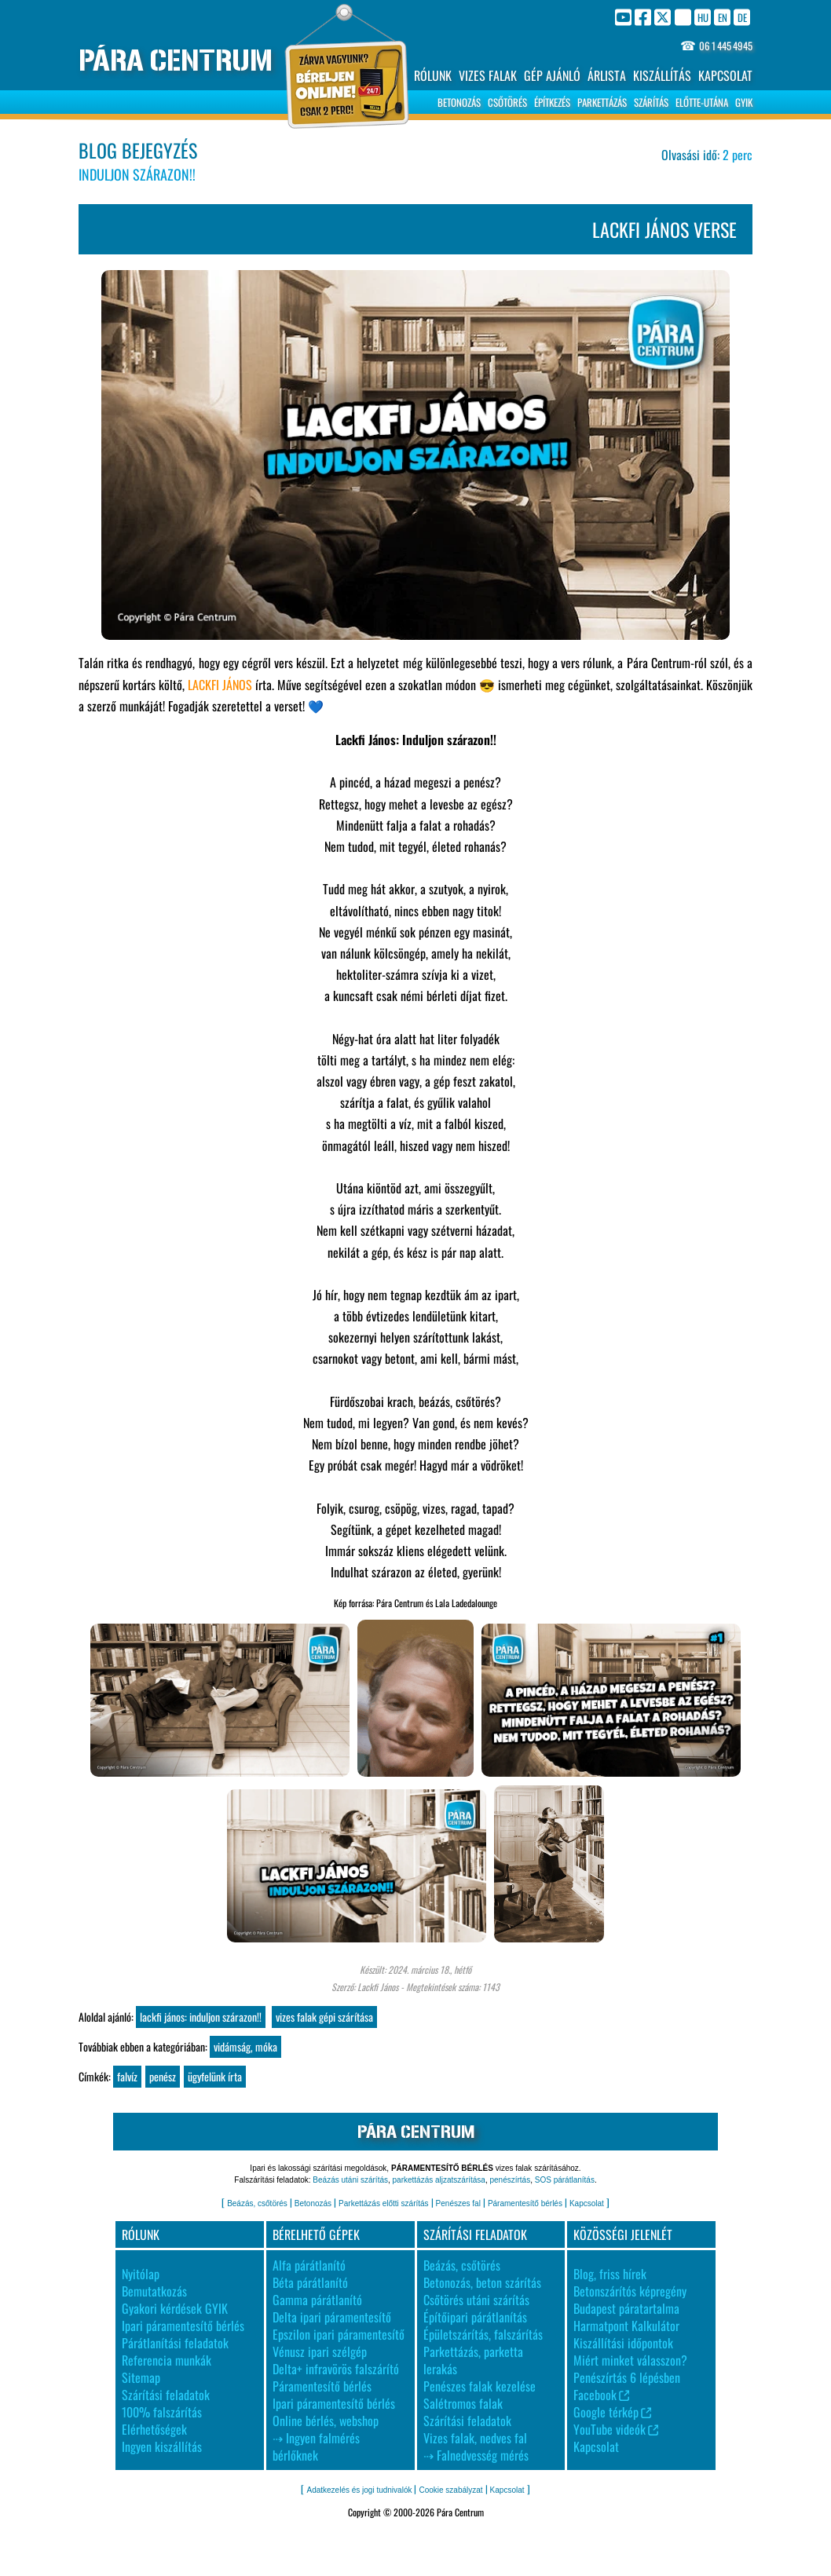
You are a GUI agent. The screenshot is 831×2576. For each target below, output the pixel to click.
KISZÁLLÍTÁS (662, 75)
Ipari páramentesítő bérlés (183, 2325)
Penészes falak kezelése (479, 2386)
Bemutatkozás (154, 2291)
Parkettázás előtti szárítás (384, 2203)
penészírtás (509, 2180)
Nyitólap (140, 2273)
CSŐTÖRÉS (507, 102)
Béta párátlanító (310, 2282)
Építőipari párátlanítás (475, 2316)
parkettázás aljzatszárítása (439, 2180)
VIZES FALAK (488, 75)
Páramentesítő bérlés (525, 2203)
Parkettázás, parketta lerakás (473, 2360)
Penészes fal (458, 2203)
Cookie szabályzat (450, 2490)
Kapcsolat (586, 2203)
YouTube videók (615, 2429)
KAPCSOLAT (725, 75)
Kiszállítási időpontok (623, 2342)
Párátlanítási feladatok (175, 2342)
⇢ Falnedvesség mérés (476, 2455)
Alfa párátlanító (309, 2265)
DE (742, 17)
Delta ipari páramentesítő (332, 2316)
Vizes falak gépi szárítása (324, 2016)
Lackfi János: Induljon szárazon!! (201, 2016)
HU (702, 17)
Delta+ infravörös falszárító (336, 2368)
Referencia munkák (166, 2360)
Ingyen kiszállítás (162, 2446)
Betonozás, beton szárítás (482, 2282)
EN (722, 17)
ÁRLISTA (607, 75)
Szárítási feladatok (166, 2394)
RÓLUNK (433, 75)
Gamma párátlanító (317, 2299)
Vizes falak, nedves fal (475, 2437)
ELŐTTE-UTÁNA (701, 102)
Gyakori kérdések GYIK (175, 2308)
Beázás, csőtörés (257, 2203)
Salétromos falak (463, 2403)
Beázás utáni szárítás (350, 2180)
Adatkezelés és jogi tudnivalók (359, 2490)
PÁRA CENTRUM (176, 61)
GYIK (743, 102)
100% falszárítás (162, 2411)
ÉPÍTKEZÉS (552, 102)
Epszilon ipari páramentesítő (339, 2334)
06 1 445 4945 (725, 45)
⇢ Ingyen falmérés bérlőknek (316, 2446)
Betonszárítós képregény (629, 2291)
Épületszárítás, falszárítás (483, 2334)
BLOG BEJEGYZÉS (138, 150)
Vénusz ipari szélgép (320, 2351)
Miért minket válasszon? (630, 2360)
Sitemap (141, 2377)
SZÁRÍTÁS (651, 102)
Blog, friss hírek (609, 2273)
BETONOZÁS (459, 102)
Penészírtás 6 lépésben (626, 2377)
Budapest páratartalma (626, 2308)
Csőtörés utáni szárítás (476, 2299)
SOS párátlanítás (565, 2180)
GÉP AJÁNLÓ (552, 75)
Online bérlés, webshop (326, 2420)
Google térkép (612, 2411)
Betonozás (313, 2203)
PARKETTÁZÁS (602, 102)
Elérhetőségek (154, 2429)
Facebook (601, 2394)
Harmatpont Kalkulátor (626, 2325)
